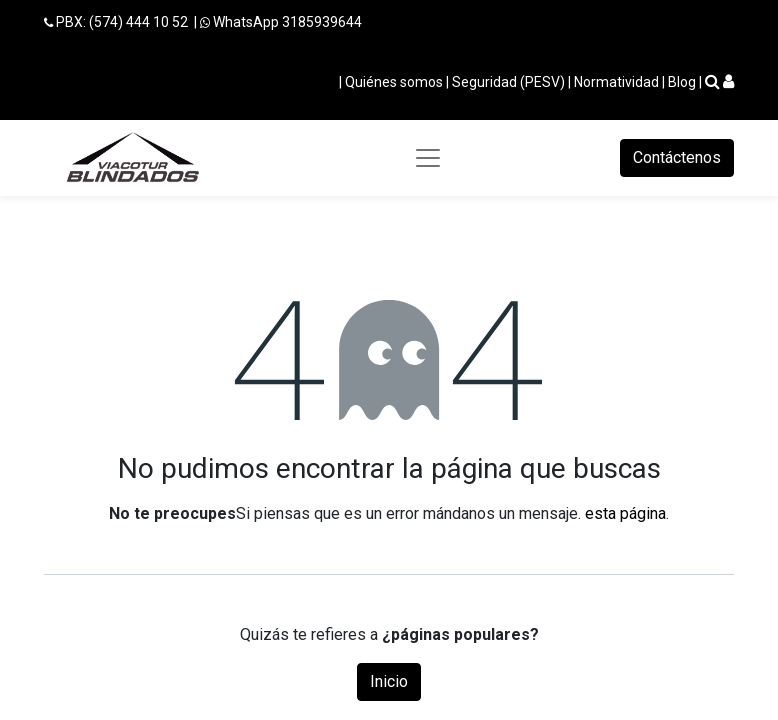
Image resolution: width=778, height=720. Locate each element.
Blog (682, 82)
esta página (625, 513)
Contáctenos (677, 157)
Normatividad (616, 82)
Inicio (389, 681)
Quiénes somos (394, 82)
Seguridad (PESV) (508, 82)
